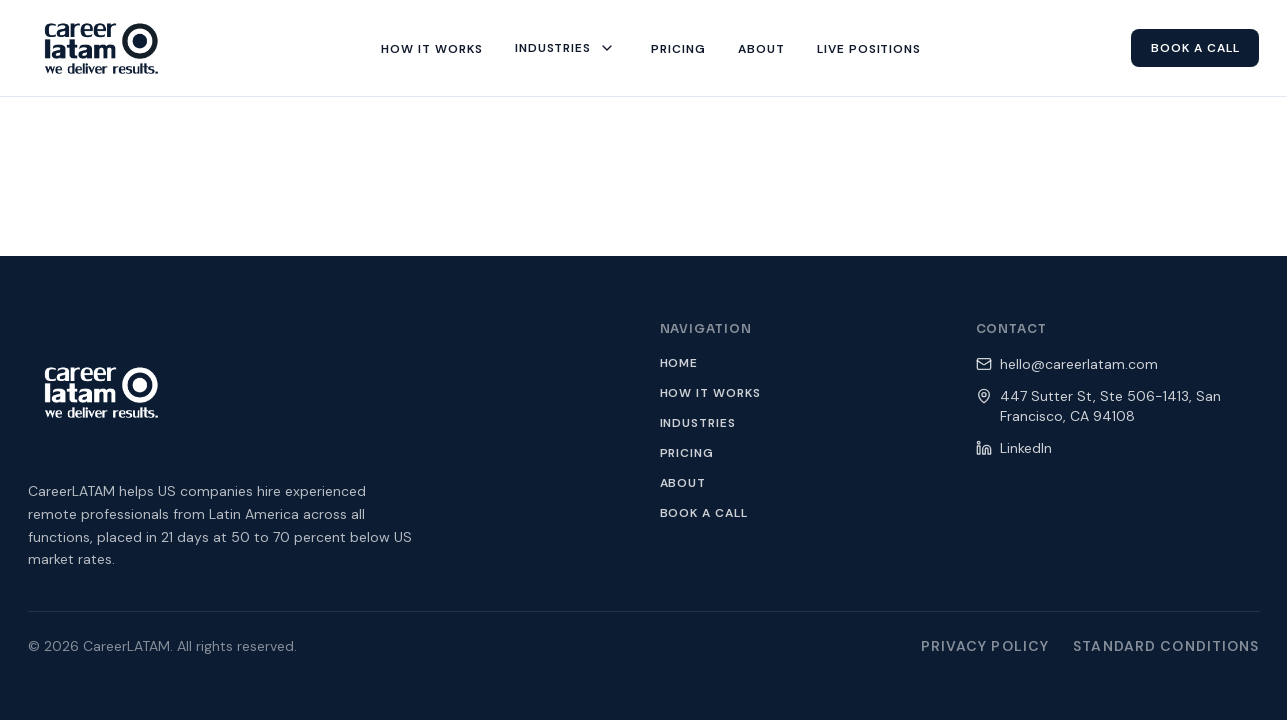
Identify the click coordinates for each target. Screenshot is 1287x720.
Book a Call (704, 513)
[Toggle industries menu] (607, 48)
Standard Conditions (1166, 646)
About (683, 483)
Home (679, 363)
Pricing (687, 453)
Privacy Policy (985, 646)
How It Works (711, 393)
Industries (698, 423)
